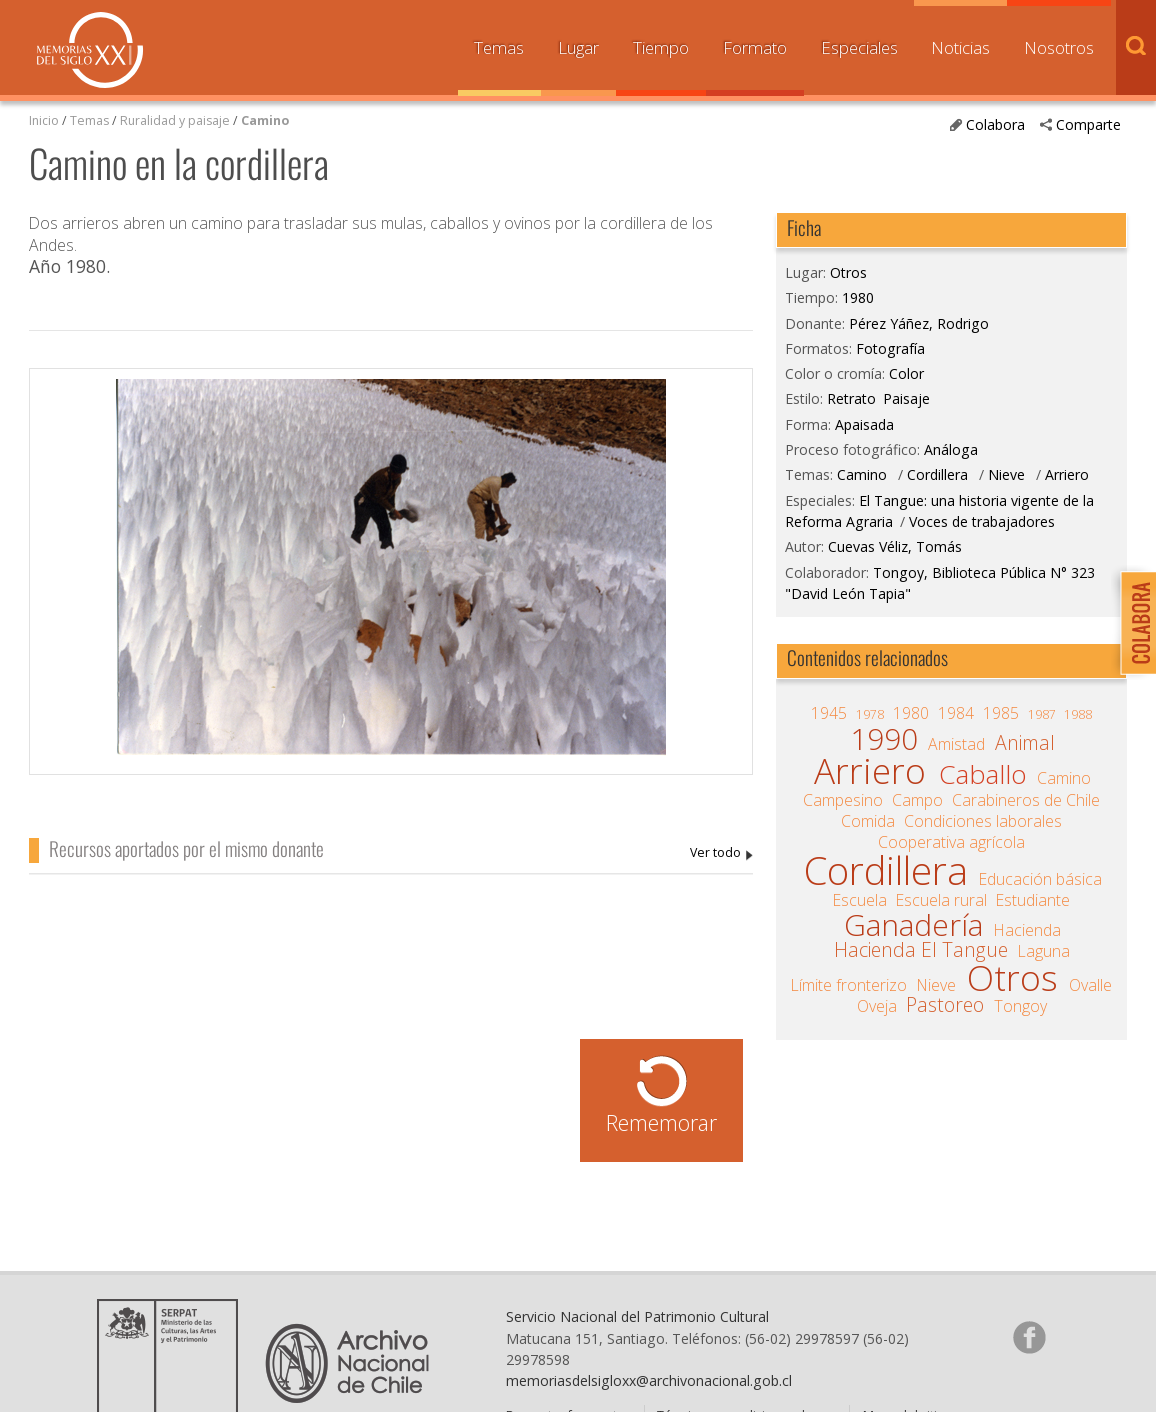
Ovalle (1090, 985)
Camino (265, 120)
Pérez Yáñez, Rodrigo (721, 853)
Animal (1025, 743)
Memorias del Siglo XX (90, 50)
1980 (858, 297)
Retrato (851, 398)
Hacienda (1027, 930)
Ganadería (913, 925)
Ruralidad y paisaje (175, 120)
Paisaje (906, 398)
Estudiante (1033, 900)
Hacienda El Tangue (921, 950)
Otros (848, 272)
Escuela (860, 900)
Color (906, 373)
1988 (1078, 714)
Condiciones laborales (983, 821)
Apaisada (864, 424)
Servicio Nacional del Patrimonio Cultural (637, 1316)
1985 (1001, 713)
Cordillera (937, 474)
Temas (499, 47)
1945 (829, 713)
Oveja (877, 1006)
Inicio (44, 120)
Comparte (1088, 124)
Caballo (983, 774)
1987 (1042, 714)
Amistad (956, 744)
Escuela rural (941, 900)
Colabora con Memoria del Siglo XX (1133, 622)
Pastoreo (945, 1005)
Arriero (1067, 474)
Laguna (1044, 951)
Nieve (1006, 474)
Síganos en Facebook (1029, 1337)
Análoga (951, 449)
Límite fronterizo (849, 985)
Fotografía (890, 348)
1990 (884, 739)
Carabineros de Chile (1026, 800)
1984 (956, 713)
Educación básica (1040, 879)
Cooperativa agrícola (951, 842)
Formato (755, 47)
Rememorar (661, 1122)
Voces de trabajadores (982, 521)
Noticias (960, 47)
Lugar (578, 47)
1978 (870, 714)
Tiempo (661, 47)
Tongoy (1020, 1006)
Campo (917, 800)
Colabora (995, 124)
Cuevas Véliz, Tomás (895, 546)
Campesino (843, 800)
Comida (868, 821)
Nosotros (1059, 47)
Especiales (859, 47)
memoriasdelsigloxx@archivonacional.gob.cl (649, 1380)
